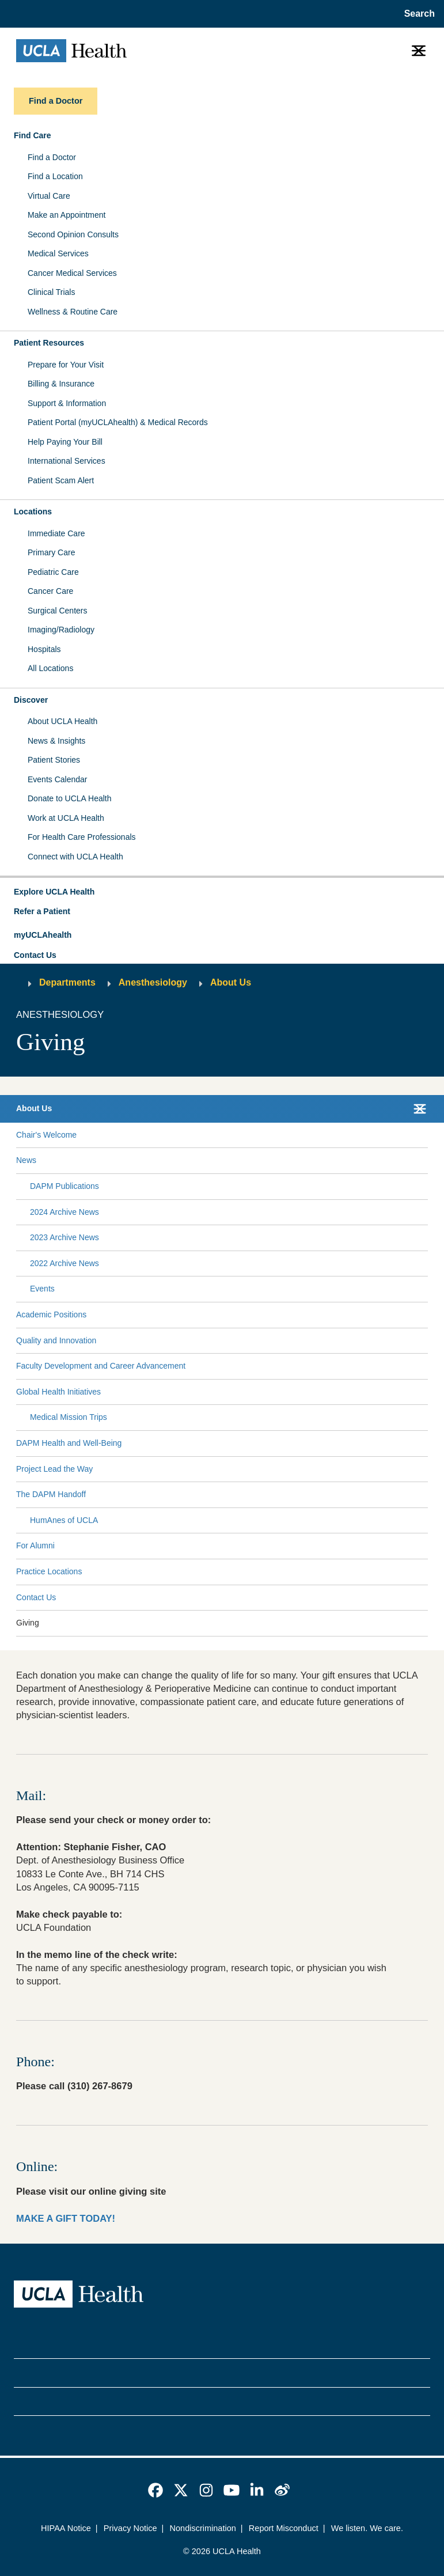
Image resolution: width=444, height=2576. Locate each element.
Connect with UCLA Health (75, 856)
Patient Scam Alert (61, 480)
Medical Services (58, 253)
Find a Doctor (52, 157)
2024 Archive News (64, 1212)
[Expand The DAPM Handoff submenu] (254, 1494)
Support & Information (67, 403)
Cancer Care (50, 591)
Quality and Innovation (56, 1340)
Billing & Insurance (61, 383)
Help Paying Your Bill (65, 441)
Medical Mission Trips (68, 1417)
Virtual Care (49, 195)
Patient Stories (54, 759)
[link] (155, 2490)
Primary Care (51, 552)
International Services (66, 460)
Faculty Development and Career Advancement (100, 1365)
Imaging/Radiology (61, 629)
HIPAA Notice (66, 2528)
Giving (27, 1622)
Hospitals (44, 649)
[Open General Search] (416, 14)
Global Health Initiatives (58, 1391)
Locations (33, 511)
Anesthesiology (153, 982)
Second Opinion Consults (73, 234)
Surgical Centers (58, 610)
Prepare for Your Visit (66, 364)
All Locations (50, 668)
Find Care (32, 135)
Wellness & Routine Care (72, 311)
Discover (31, 699)
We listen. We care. (367, 2528)
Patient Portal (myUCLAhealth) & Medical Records (118, 422)
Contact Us (35, 955)
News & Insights (56, 740)
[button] (222, 892)
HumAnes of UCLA (64, 1520)
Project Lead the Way (54, 1468)
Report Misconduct (283, 2528)
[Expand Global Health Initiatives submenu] (262, 1392)
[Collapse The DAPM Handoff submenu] (425, 1494)
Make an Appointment (66, 214)
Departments (67, 982)
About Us (230, 982)
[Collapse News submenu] (425, 1160)
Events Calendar (58, 779)
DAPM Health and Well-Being (69, 1443)
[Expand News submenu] (229, 1160)
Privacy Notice (130, 2528)
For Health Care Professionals (82, 837)
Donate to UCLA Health (70, 798)
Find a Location (55, 176)
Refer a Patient (42, 911)
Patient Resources (49, 342)
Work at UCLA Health (66, 818)
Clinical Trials (51, 292)
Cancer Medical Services (72, 273)
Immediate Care (56, 533)
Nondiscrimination (203, 2528)
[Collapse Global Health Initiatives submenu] (425, 1392)
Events (42, 1288)
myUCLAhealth (42, 935)
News (26, 1160)
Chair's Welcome (46, 1134)
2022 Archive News (64, 1263)
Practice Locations (49, 1571)
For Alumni (35, 1545)
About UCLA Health (62, 721)
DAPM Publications (64, 1186)
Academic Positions (51, 1314)
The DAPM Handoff (51, 1494)
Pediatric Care (53, 572)
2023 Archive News (64, 1237)
